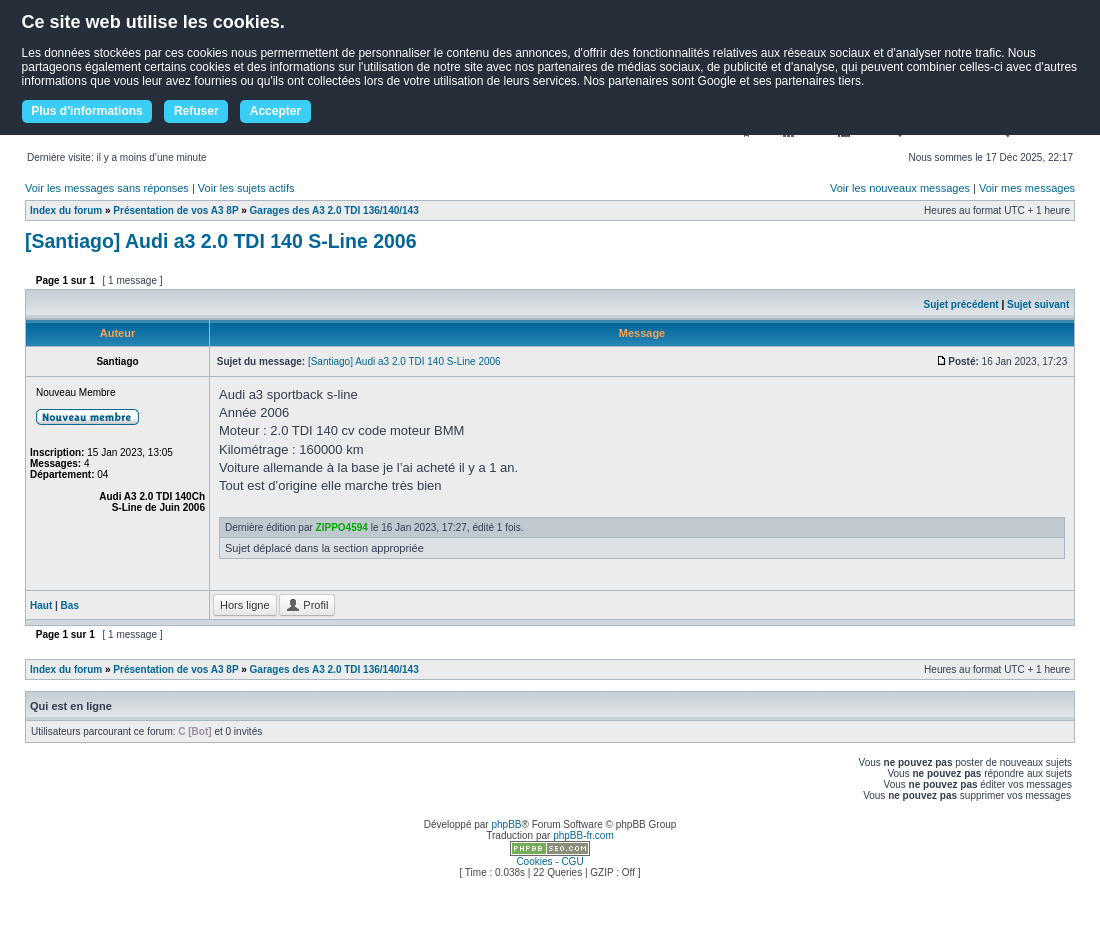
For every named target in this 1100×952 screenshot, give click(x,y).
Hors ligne (245, 605)
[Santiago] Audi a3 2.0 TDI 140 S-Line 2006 (221, 241)
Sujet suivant (1038, 304)
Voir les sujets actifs (246, 188)
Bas (70, 605)
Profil (307, 605)
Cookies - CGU (549, 861)
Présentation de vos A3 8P (175, 210)
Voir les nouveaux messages (900, 188)
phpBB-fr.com (583, 835)
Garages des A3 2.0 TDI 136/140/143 (334, 210)
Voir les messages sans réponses (107, 188)
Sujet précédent (961, 304)
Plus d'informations (87, 111)
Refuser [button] (196, 111)
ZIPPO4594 (342, 527)
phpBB (506, 824)
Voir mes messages (1027, 188)
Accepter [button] (275, 111)
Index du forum (66, 210)
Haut (41, 605)
